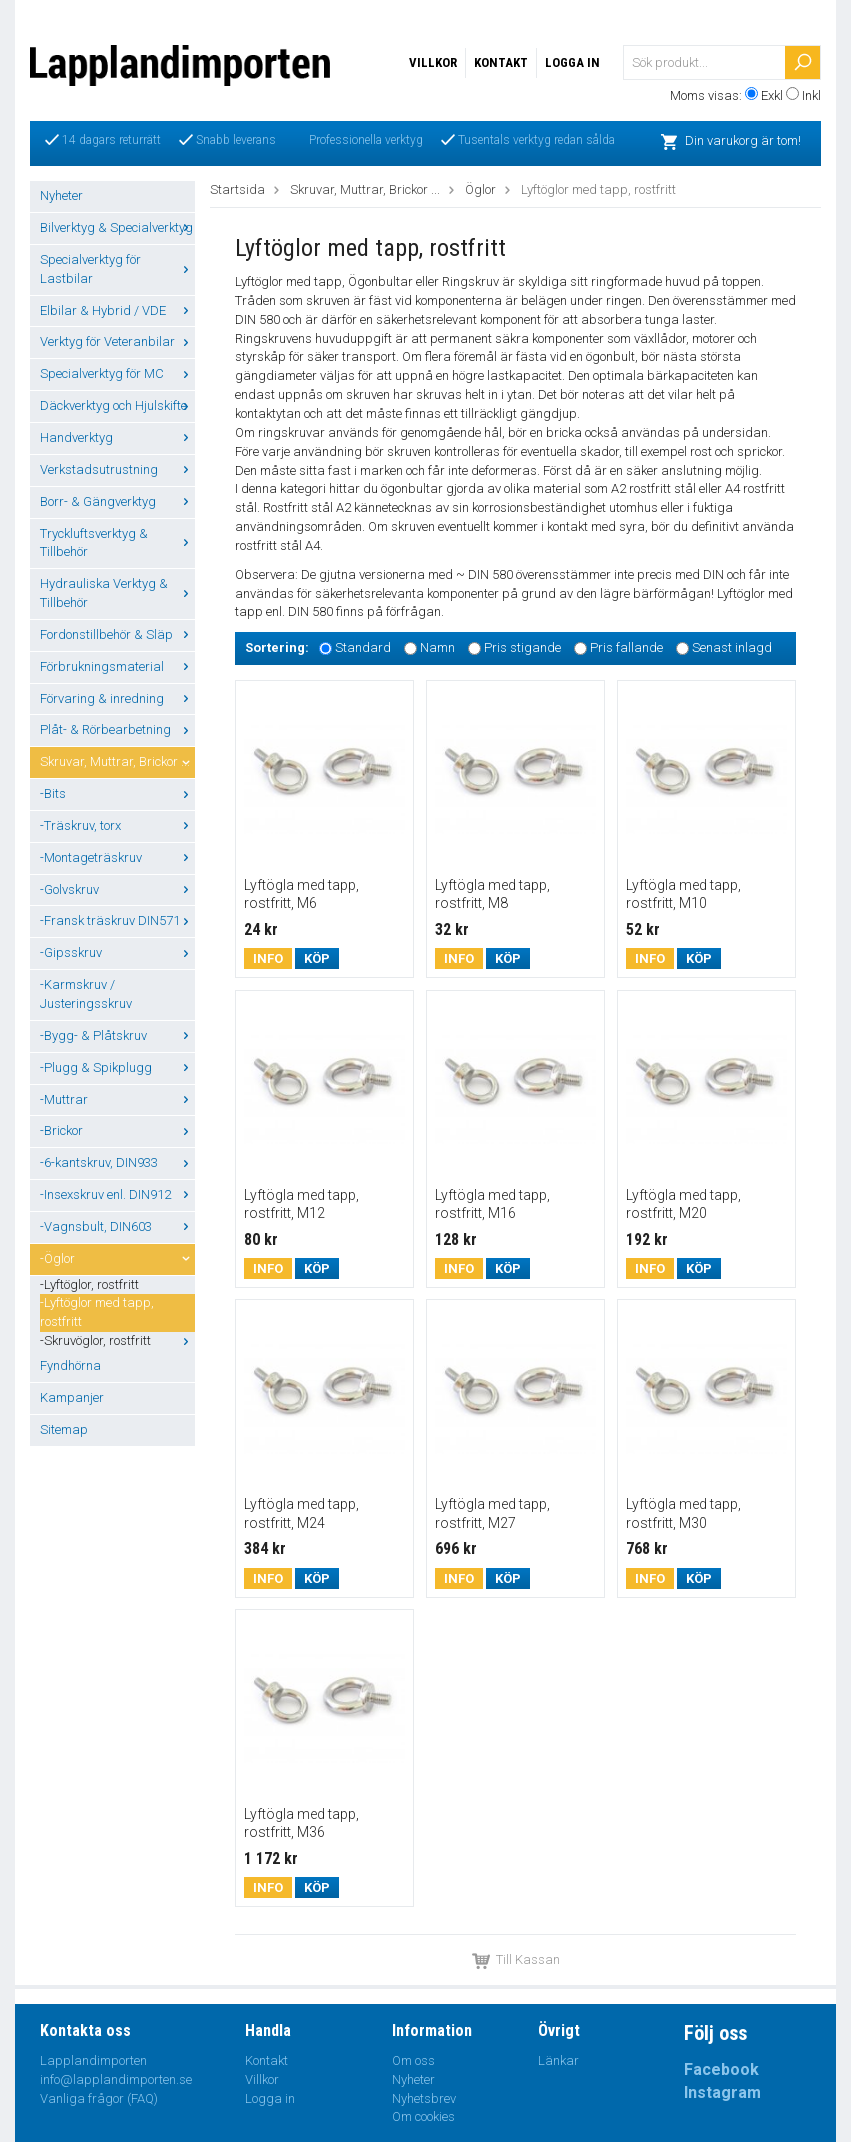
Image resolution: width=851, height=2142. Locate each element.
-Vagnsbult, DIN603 (117, 1226)
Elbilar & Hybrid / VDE (117, 310)
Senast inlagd (732, 647)
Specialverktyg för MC (117, 373)
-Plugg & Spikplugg (117, 1067)
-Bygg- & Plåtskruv (117, 1035)
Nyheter (61, 195)
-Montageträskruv (117, 857)
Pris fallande (626, 647)
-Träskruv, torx (117, 825)
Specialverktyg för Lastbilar (117, 269)
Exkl (772, 95)
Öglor (480, 189)
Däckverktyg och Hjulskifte (117, 405)
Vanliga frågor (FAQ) (99, 2098)
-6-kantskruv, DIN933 (117, 1162)
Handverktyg (117, 437)
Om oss (413, 2060)
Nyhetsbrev (424, 2098)
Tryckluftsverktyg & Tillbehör (117, 543)
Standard (363, 647)
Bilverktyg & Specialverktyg (117, 227)
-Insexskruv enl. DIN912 (117, 1194)
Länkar (558, 2060)
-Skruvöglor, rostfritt (117, 1340)
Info (268, 958)
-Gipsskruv (117, 952)
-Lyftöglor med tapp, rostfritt (97, 1312)
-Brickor (117, 1130)
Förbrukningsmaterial (117, 666)
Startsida (237, 189)
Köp (317, 958)
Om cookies (423, 2116)
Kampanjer (72, 1397)
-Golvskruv (117, 889)
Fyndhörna (70, 1365)
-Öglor (117, 1258)
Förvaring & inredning (117, 698)
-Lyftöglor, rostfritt (89, 1284)
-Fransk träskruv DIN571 (117, 920)
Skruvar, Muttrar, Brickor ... (117, 761)
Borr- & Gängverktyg (117, 501)
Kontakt (501, 62)
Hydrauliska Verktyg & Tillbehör (117, 593)
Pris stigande (522, 647)
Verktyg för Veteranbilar (117, 341)
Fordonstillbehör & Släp (117, 634)
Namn (437, 647)
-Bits (117, 793)
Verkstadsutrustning (117, 469)
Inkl (811, 95)
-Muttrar (117, 1099)
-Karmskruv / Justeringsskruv (86, 994)
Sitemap (64, 1429)
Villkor (433, 62)
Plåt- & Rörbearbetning (117, 729)
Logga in (572, 62)
